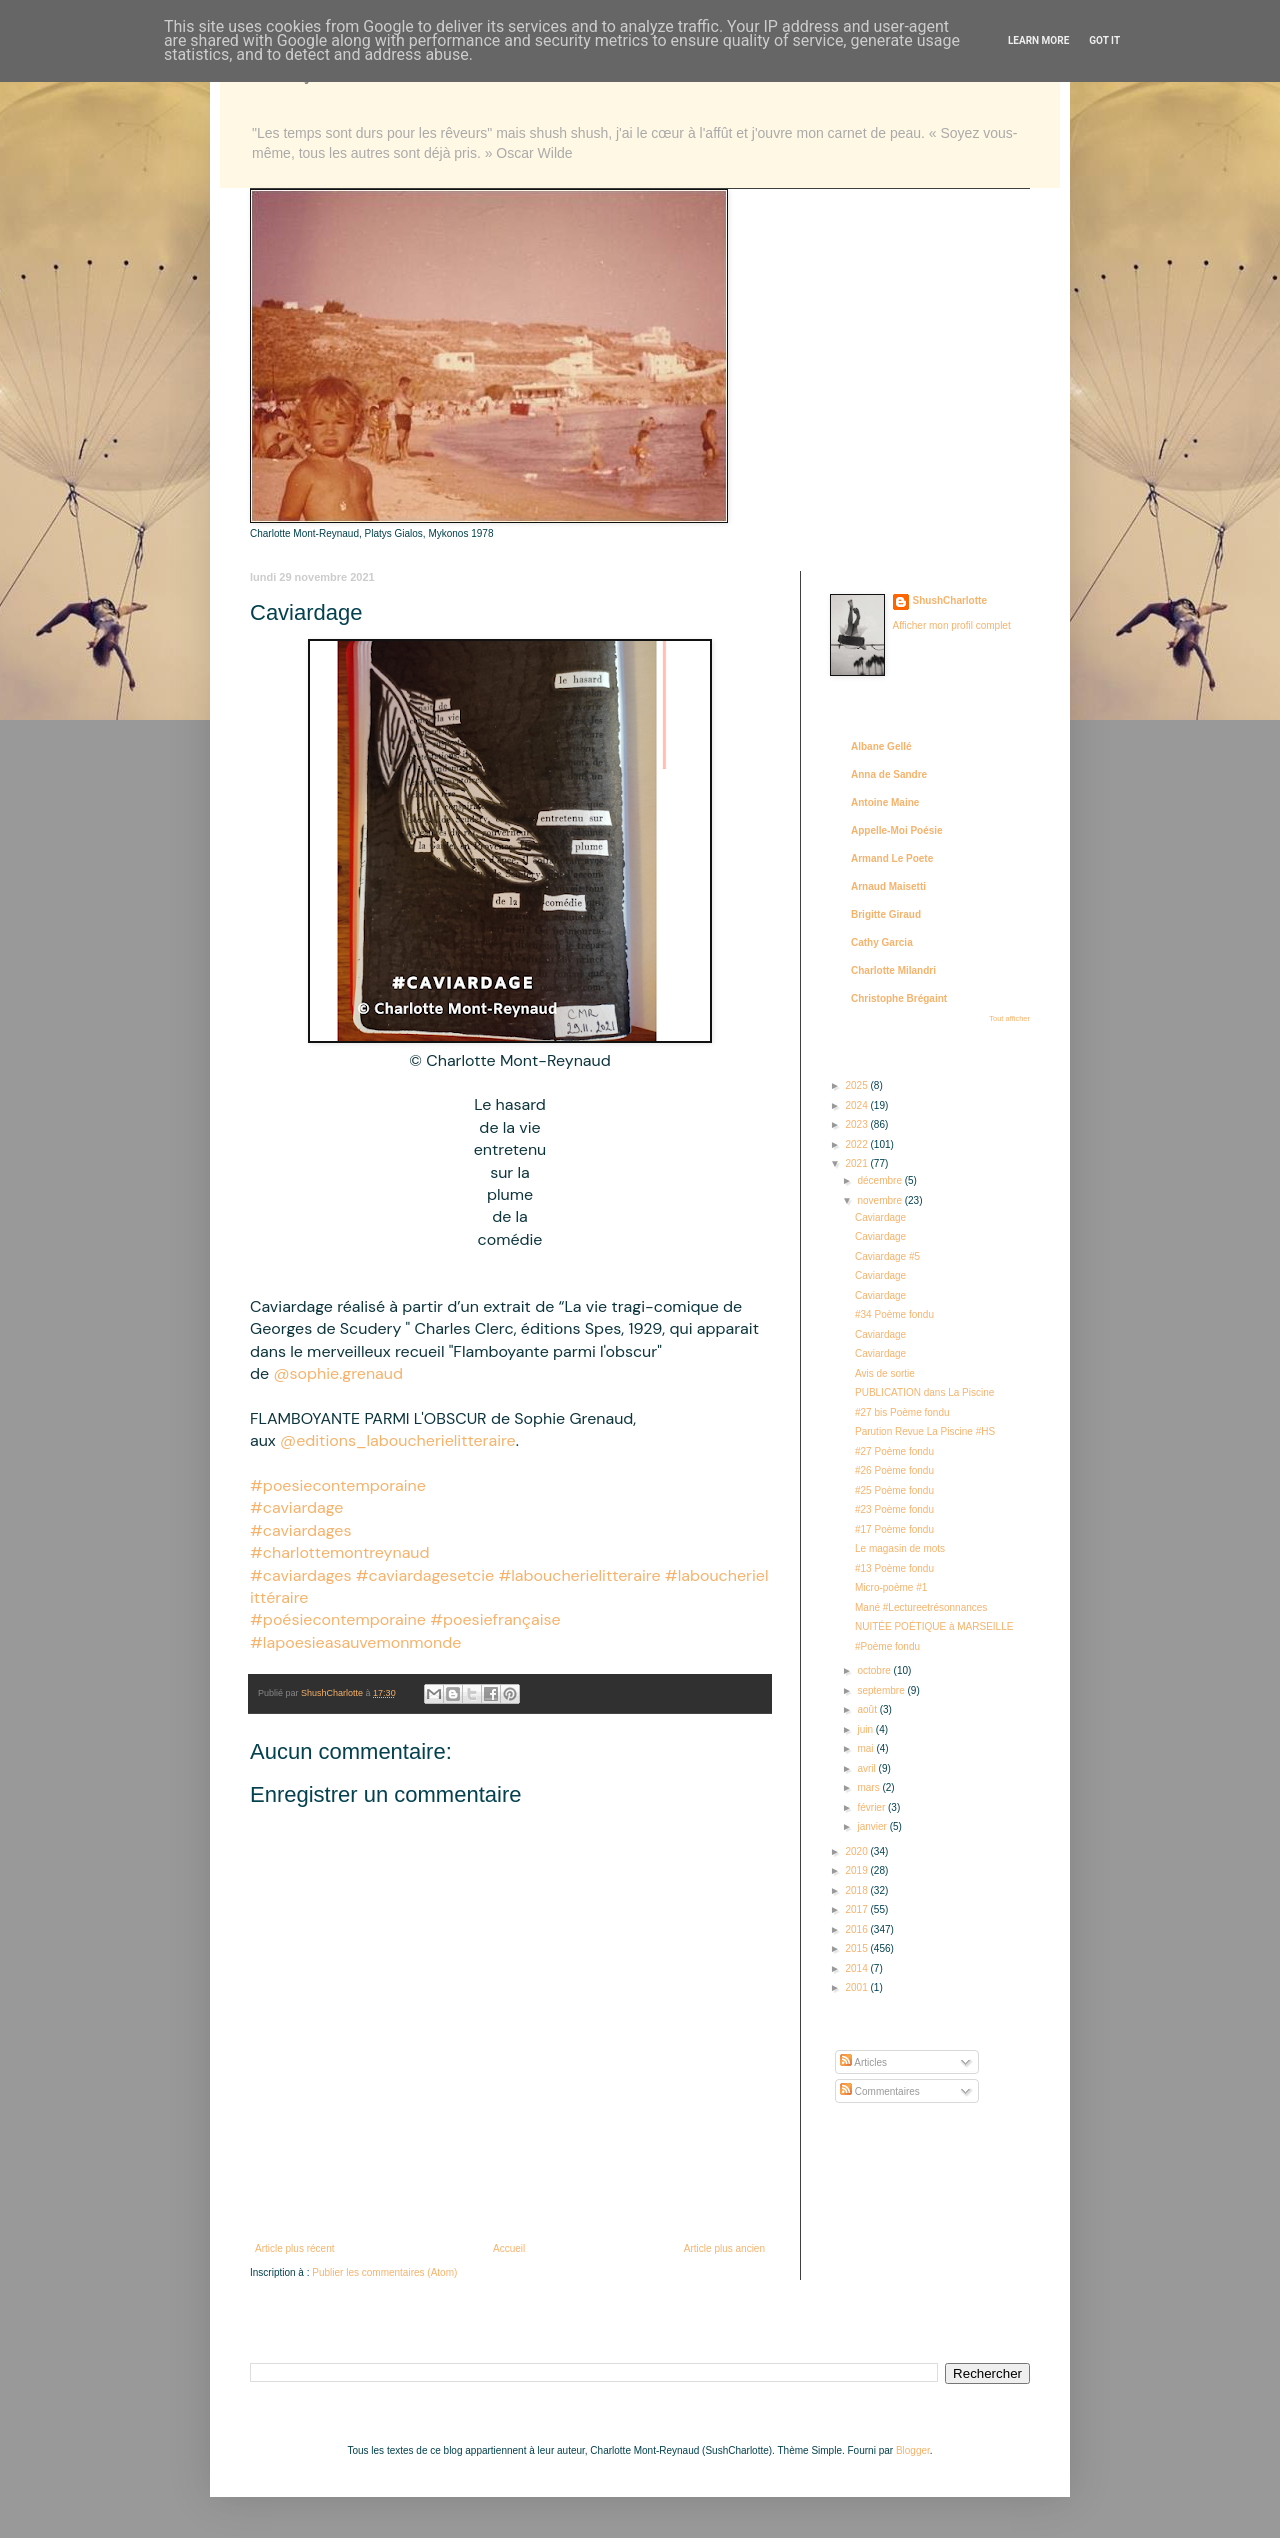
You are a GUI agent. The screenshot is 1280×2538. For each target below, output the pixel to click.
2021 (857, 1163)
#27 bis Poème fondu (902, 1412)
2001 (857, 1987)
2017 (857, 1909)
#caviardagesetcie (425, 1575)
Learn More (1038, 40)
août (868, 1709)
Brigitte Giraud (886, 914)
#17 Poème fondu (894, 1529)
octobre (875, 1670)
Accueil (509, 2248)
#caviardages (300, 1530)
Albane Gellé (881, 746)
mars (869, 1787)
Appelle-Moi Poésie (897, 830)
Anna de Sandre (889, 774)
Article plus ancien (724, 2248)
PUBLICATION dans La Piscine (924, 1392)
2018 (857, 1890)
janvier (873, 1826)
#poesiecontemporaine (338, 1485)
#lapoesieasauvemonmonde (355, 1642)
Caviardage (880, 1217)
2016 (857, 1929)
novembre (880, 1200)
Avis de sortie (885, 1373)
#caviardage (296, 1507)
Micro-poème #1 (891, 1587)
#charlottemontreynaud (340, 1552)
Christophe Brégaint (899, 998)
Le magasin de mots (900, 1548)
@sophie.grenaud (338, 1373)
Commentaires (880, 2091)
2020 (857, 1851)
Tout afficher (1009, 1018)
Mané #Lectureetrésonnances (921, 1607)
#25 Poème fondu (894, 1490)
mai (866, 1748)
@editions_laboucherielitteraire (398, 1440)
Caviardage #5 (887, 1256)
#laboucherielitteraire (579, 1575)
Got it (1104, 40)
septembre (882, 1690)
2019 (857, 1870)
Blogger (913, 2450)
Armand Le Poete (892, 858)
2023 (857, 1124)
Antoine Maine (885, 802)
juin (866, 1729)
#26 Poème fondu (894, 1470)
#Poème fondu (887, 1646)
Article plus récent (294, 2248)
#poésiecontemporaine (338, 1619)
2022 (857, 1144)
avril (867, 1768)
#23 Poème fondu (894, 1509)
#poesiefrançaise (495, 1619)
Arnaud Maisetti (888, 886)
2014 (857, 1968)
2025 (857, 1085)
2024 (857, 1105)
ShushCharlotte (950, 600)
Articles (863, 2062)
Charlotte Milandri (893, 970)
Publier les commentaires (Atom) (384, 2272)
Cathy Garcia (882, 942)
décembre (880, 1180)
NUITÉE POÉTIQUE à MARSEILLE (934, 1626)
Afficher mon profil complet (952, 625)
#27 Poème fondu (894, 1451)
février (872, 1807)
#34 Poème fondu (894, 1314)
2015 (857, 1948)
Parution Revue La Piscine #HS (925, 1431)
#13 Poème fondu (894, 1568)
